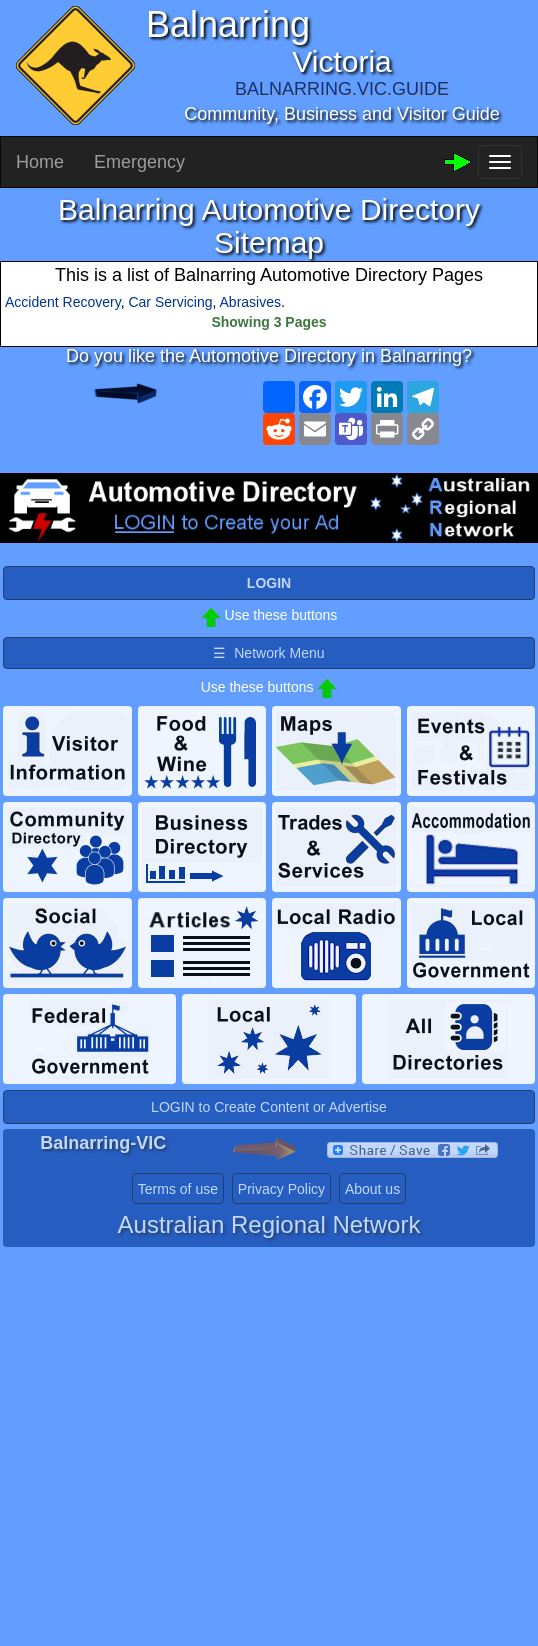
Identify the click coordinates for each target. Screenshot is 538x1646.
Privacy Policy (281, 1189)
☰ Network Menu (268, 653)
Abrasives (250, 302)
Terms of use (178, 1189)
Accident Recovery (63, 302)
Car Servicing (170, 302)
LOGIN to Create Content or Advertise (269, 1107)
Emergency (139, 162)
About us (372, 1189)
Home (40, 162)
